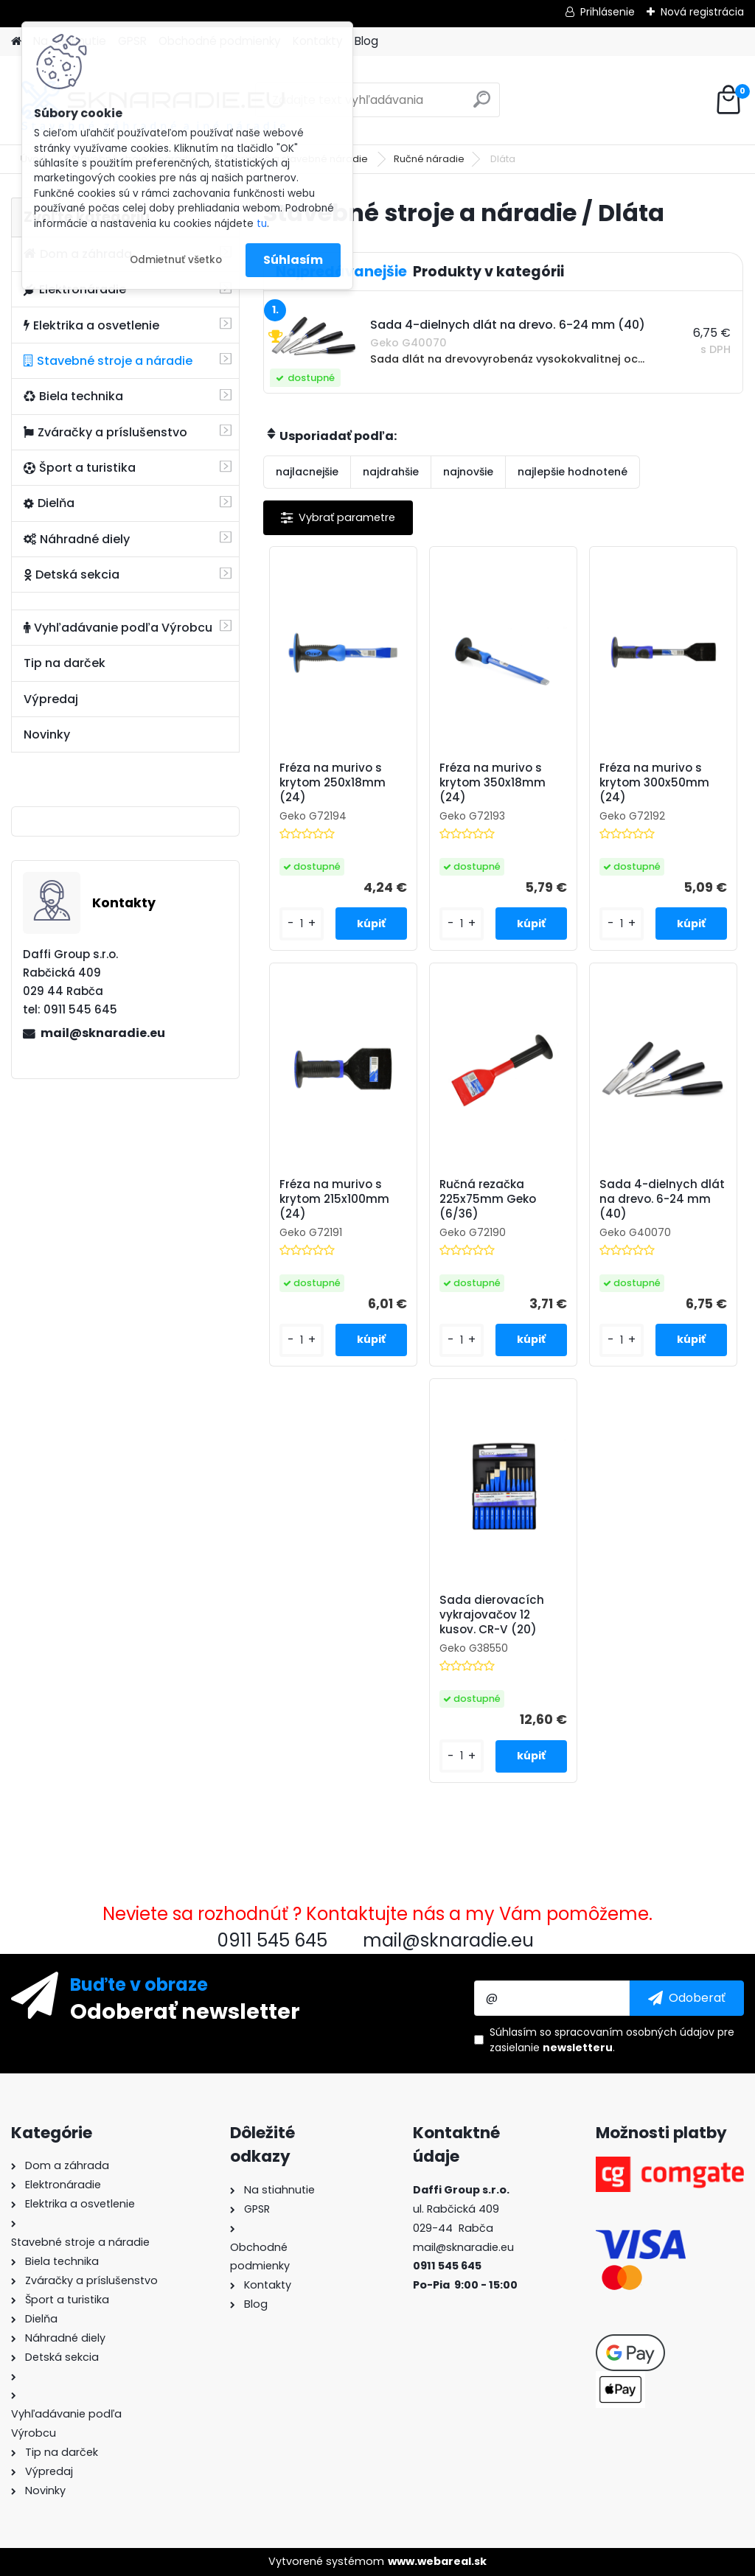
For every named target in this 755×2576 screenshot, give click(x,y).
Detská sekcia (71, 574)
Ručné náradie (429, 159)
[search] (481, 105)
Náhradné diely (77, 539)
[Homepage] (16, 41)
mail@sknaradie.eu (103, 1033)
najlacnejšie (307, 471)
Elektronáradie (75, 289)
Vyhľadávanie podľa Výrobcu (118, 627)
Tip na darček (64, 663)
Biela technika (73, 396)
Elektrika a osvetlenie (91, 325)
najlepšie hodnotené (572, 471)
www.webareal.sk (437, 2561)
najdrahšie (391, 471)
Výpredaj (51, 699)
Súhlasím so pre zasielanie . (612, 2040)
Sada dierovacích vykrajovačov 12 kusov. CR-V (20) (491, 1615)
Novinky (47, 734)
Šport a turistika (80, 467)
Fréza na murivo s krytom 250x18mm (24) (332, 783)
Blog (366, 41)
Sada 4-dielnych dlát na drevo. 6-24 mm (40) (662, 1199)
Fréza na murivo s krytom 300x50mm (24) (654, 783)
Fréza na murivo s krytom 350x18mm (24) (492, 783)
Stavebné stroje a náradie (108, 360)
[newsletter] (686, 1998)
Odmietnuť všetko (176, 260)
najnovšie (468, 471)
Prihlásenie (607, 11)
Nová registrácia (702, 11)
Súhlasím (293, 259)
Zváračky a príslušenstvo (105, 432)
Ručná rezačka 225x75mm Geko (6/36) (487, 1199)
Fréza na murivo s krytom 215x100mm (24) (334, 1199)
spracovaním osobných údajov (634, 2032)
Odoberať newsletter (185, 2011)
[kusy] (301, 923)
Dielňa (49, 503)
